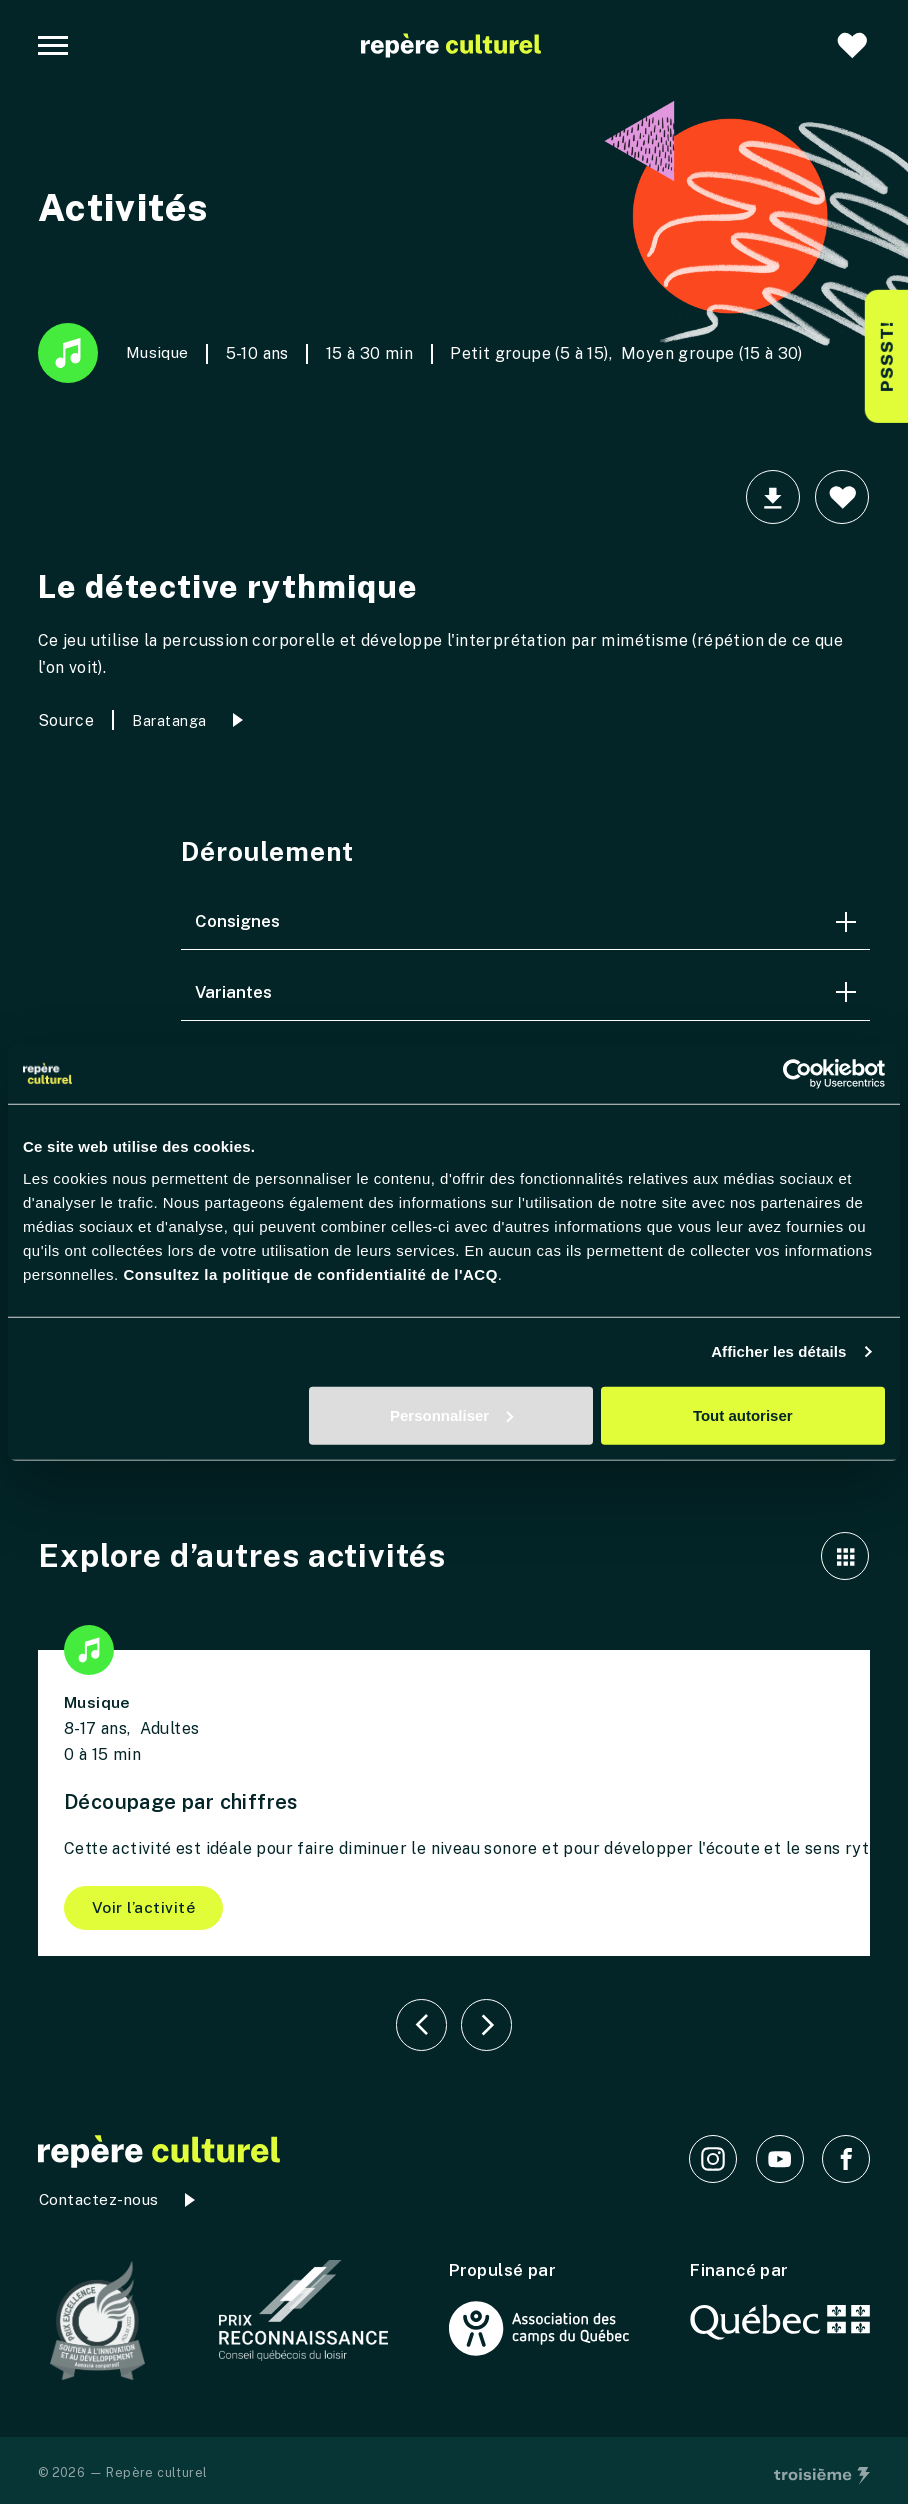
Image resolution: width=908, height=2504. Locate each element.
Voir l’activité (145, 1907)
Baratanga (169, 720)
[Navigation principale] (53, 45)
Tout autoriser (743, 1414)
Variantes (525, 992)
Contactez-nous (98, 2201)
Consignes (525, 921)
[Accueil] (451, 45)
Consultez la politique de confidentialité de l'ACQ (310, 1273)
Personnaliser (451, 1414)
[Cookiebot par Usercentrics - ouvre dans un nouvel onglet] (797, 1074)
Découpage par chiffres (182, 1802)
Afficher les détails (778, 1351)
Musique (115, 353)
